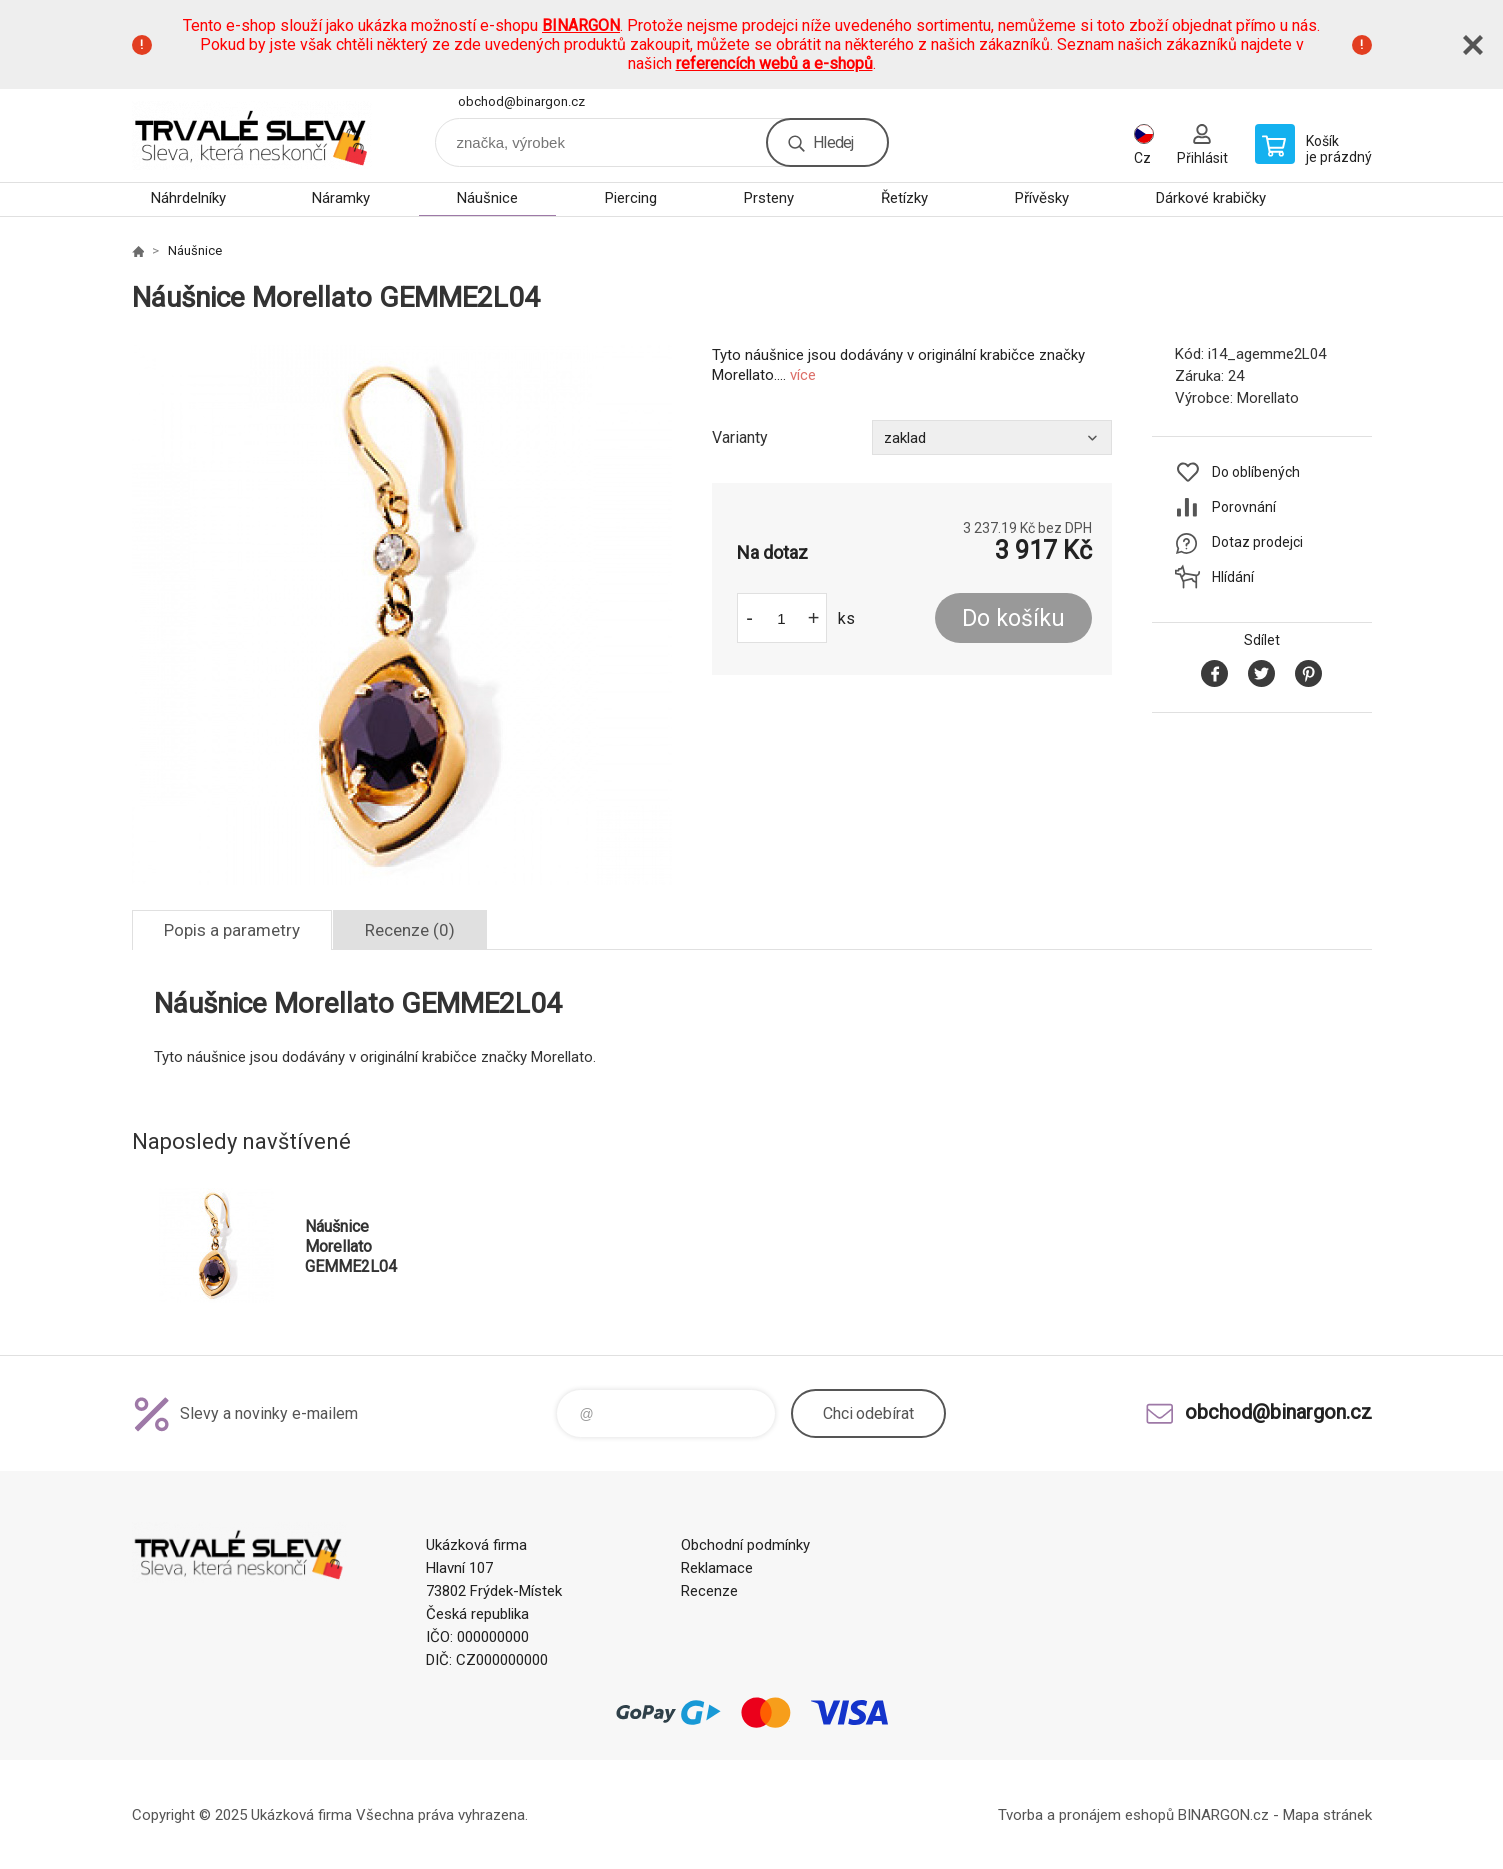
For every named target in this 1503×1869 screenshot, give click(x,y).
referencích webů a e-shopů (774, 63)
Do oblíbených (1256, 472)
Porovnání (1244, 507)
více (803, 375)
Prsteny (769, 198)
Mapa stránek (1327, 1815)
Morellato (1268, 398)
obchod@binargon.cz (521, 101)
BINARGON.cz (1223, 1815)
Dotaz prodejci (1257, 542)
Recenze (709, 1591)
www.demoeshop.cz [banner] (252, 135)
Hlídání (1233, 577)
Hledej (833, 142)
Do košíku (1013, 618)
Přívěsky (1042, 198)
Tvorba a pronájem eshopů (1086, 1815)
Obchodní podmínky (745, 1545)
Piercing (631, 198)
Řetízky (904, 198)
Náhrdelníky (188, 198)
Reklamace (717, 1568)
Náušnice (487, 198)
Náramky (341, 198)
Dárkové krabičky (1211, 198)
